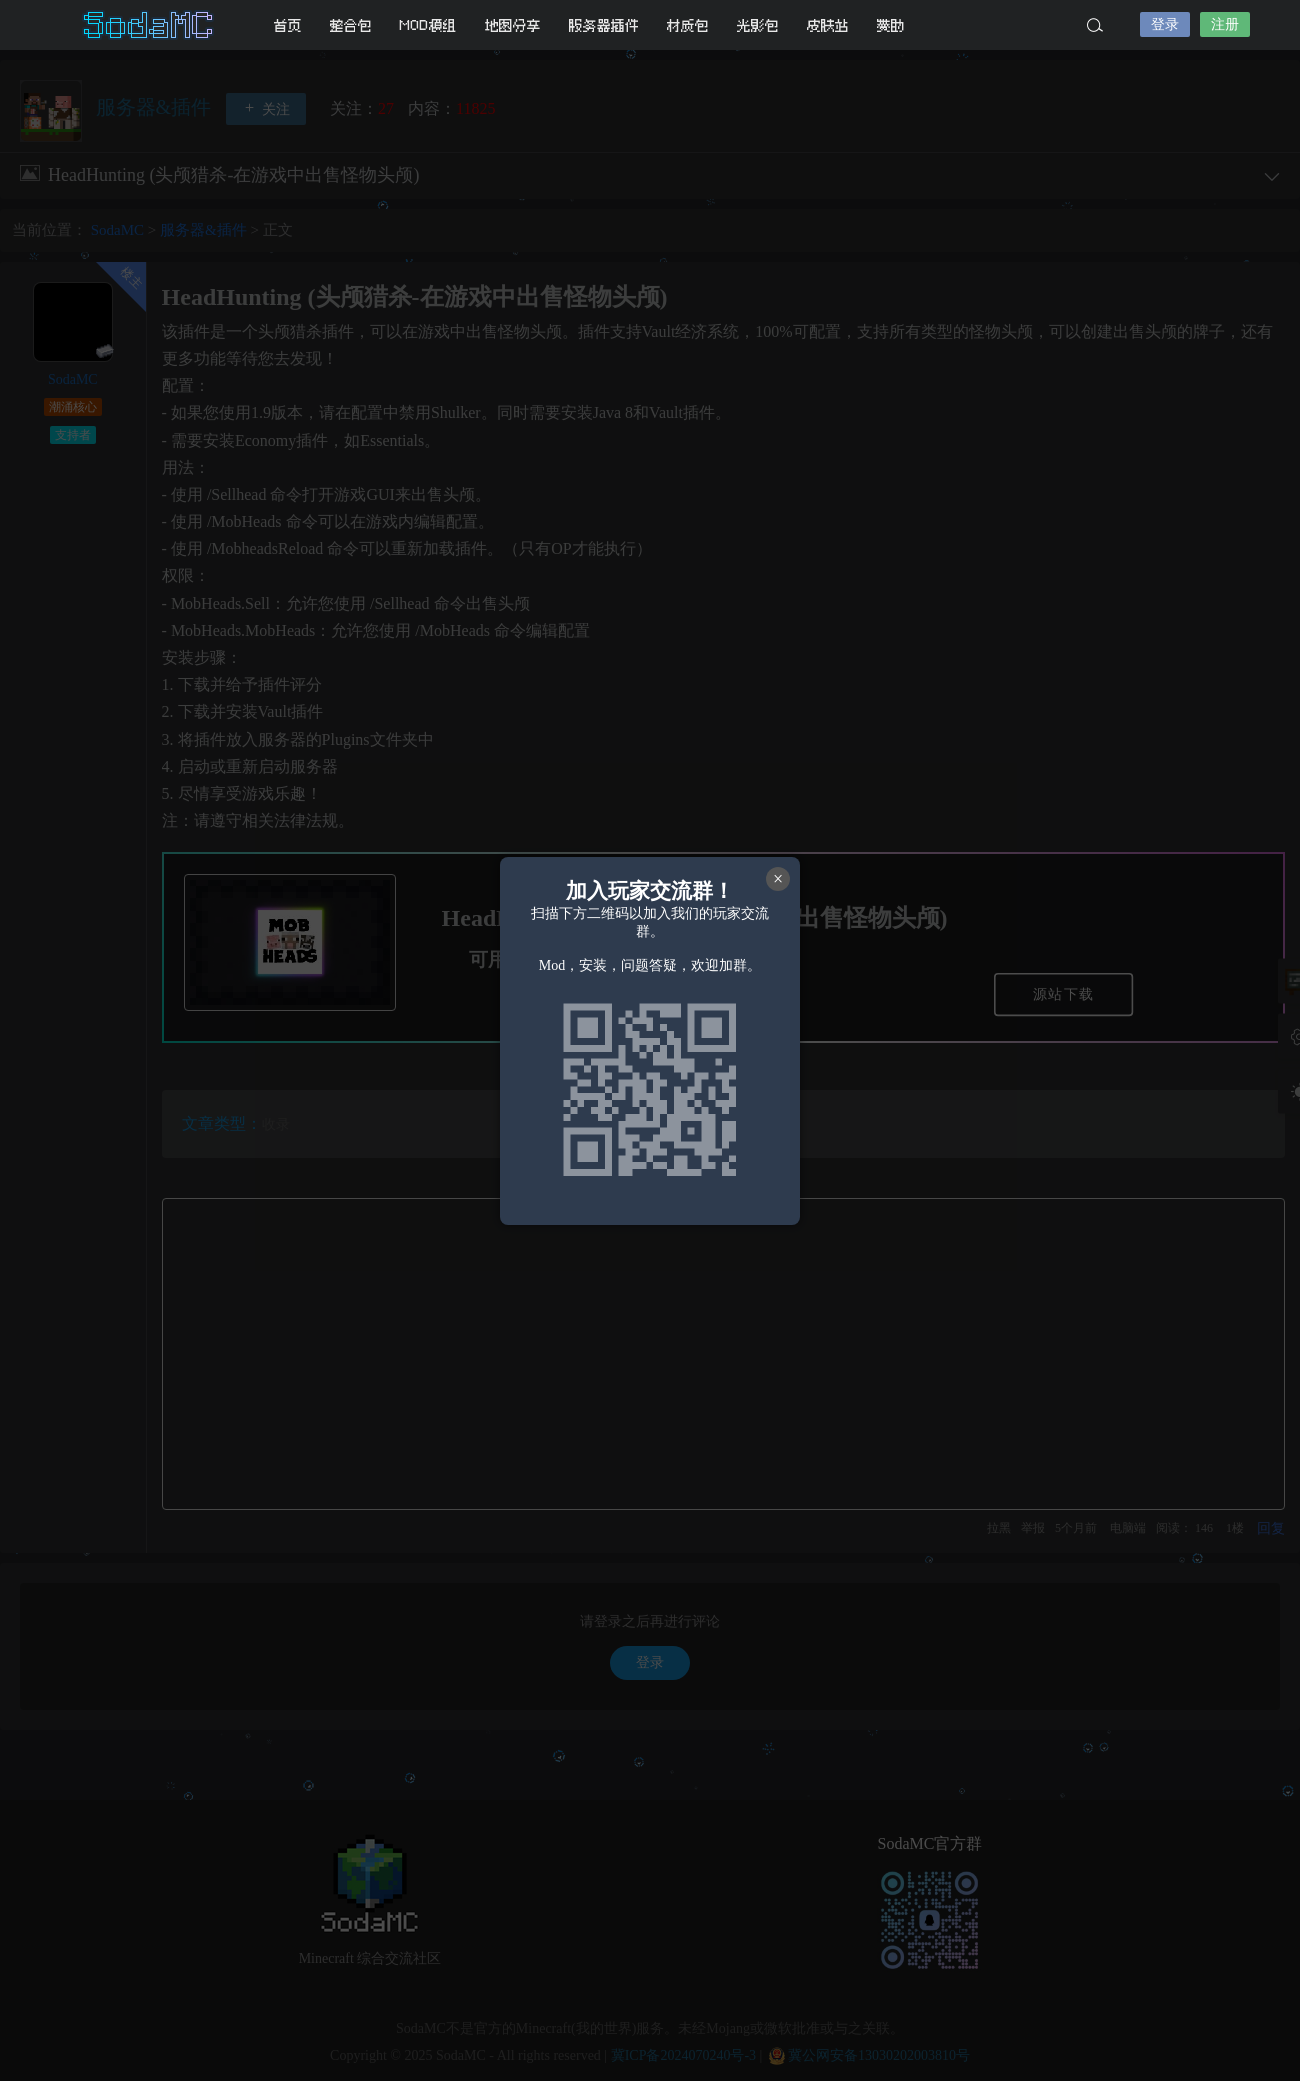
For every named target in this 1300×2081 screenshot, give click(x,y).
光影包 (758, 25)
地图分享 (513, 25)
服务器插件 (604, 25)
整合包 (351, 25)
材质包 (688, 25)
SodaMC (150, 25)
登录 (1165, 24)
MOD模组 (428, 25)
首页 (288, 25)
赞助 (891, 25)
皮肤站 (828, 25)
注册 (1225, 24)
